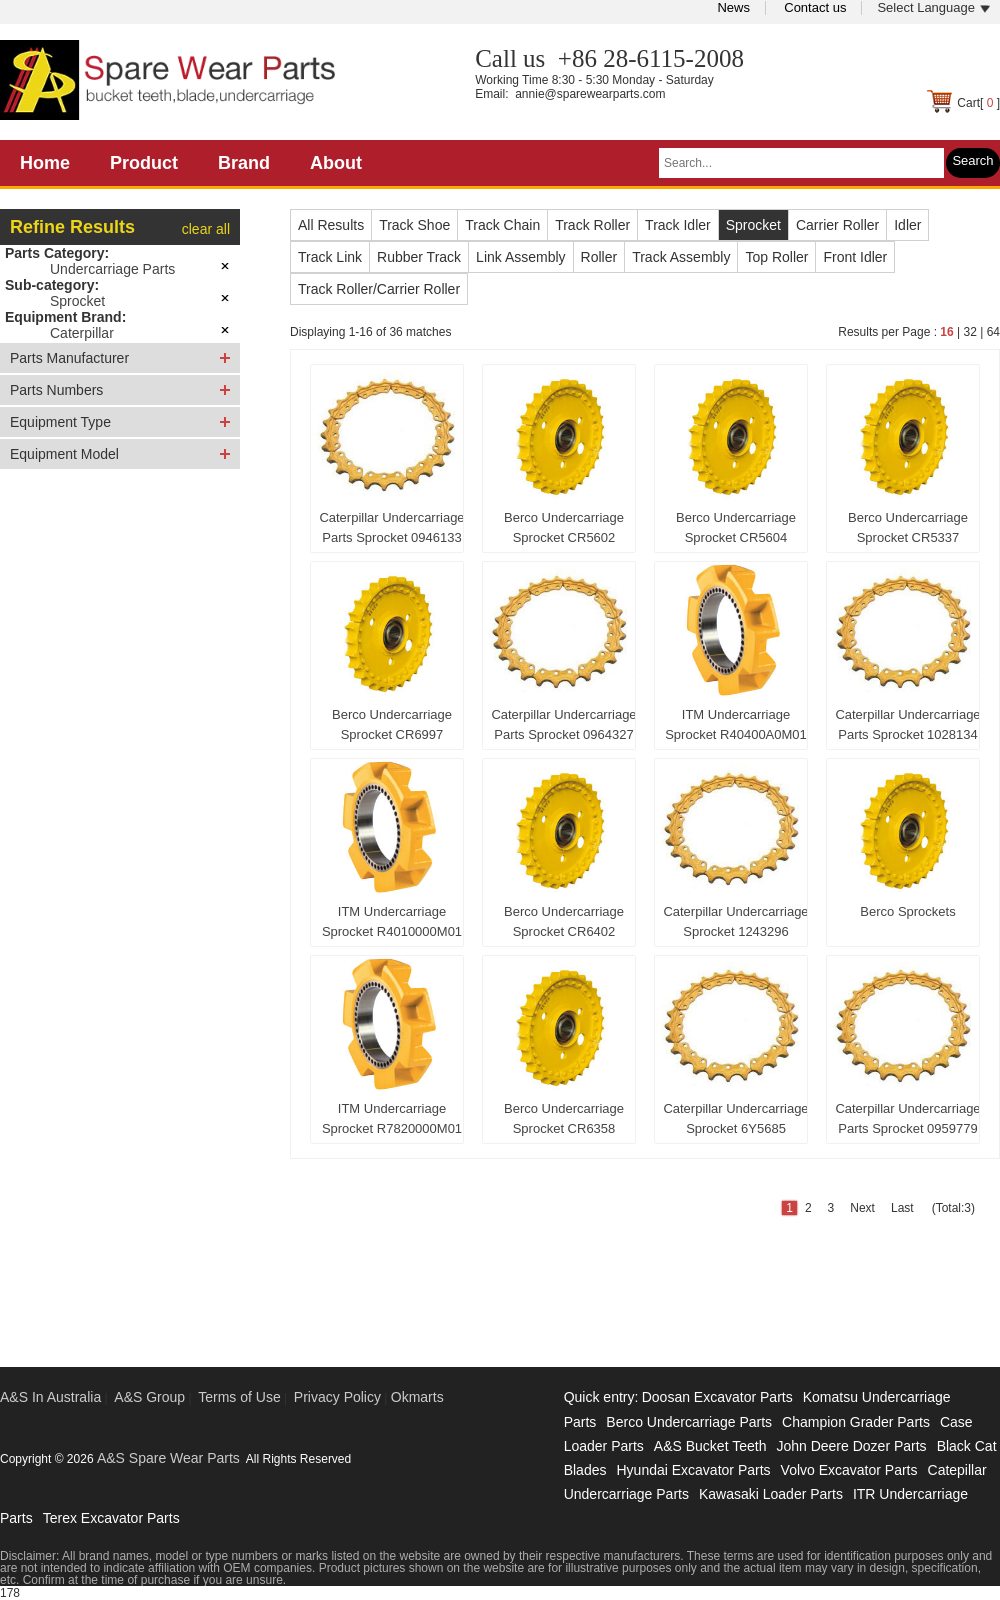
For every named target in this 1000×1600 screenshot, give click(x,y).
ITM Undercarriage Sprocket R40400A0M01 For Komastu (736, 729)
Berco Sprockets (907, 911)
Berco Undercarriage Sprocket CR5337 (908, 527)
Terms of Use (239, 1397)
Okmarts (417, 1397)
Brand (244, 163)
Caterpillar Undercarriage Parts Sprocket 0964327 (563, 724)
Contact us (815, 7)
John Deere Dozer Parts (851, 1446)
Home (45, 163)
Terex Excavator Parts (111, 1518)
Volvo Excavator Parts (849, 1470)
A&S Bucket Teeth (710, 1446)
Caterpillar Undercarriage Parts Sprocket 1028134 (907, 724)
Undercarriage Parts (112, 269)
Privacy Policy (337, 1397)
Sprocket (77, 301)
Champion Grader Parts (856, 1422)
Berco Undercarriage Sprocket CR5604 (736, 527)
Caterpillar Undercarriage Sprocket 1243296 (735, 921)
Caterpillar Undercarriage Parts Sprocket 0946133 (391, 527)
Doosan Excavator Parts (717, 1397)
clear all (206, 229)
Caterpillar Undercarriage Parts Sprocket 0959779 (907, 1118)
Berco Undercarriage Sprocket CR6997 (392, 724)
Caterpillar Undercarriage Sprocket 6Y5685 (735, 1118)
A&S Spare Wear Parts (168, 1458)
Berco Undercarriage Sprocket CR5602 (564, 527)
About (336, 163)
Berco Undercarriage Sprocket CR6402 (564, 921)
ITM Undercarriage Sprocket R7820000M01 (392, 1118)
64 (993, 332)
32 (969, 332)
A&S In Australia (50, 1397)
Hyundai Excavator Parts (693, 1470)
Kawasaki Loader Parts (771, 1494)
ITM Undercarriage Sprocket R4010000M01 (392, 921)
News (733, 7)
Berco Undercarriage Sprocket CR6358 (564, 1118)
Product (144, 163)
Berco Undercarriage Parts (689, 1422)
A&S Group (149, 1397)
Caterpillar (82, 333)
